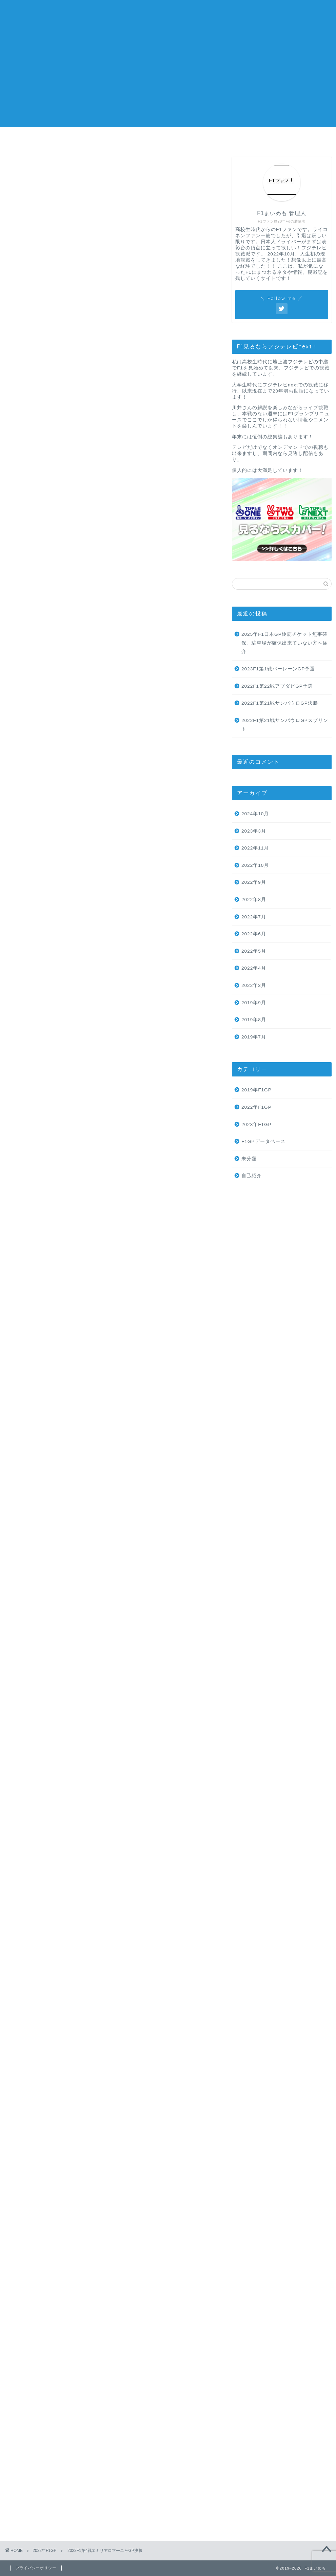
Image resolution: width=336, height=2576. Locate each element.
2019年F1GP (256, 1089)
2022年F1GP (25, 167)
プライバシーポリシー (289, 139)
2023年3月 (253, 831)
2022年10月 (255, 865)
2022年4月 (253, 968)
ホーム (47, 139)
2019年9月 (253, 1002)
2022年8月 (253, 899)
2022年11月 (255, 848)
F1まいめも (168, 14)
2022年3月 (253, 985)
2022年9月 (253, 882)
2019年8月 (253, 1019)
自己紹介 (251, 1175)
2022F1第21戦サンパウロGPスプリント (284, 725)
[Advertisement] (168, 79)
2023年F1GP (256, 1124)
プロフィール (128, 139)
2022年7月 (253, 916)
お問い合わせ (208, 139)
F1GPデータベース (263, 1141)
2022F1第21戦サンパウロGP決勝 (279, 703)
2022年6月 (253, 933)
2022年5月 (253, 951)
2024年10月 (255, 813)
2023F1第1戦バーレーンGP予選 (278, 668)
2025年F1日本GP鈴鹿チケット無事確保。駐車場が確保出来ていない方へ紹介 (284, 643)
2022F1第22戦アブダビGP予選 (277, 686)
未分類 (249, 1158)
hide (134, 308)
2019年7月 (253, 1036)
